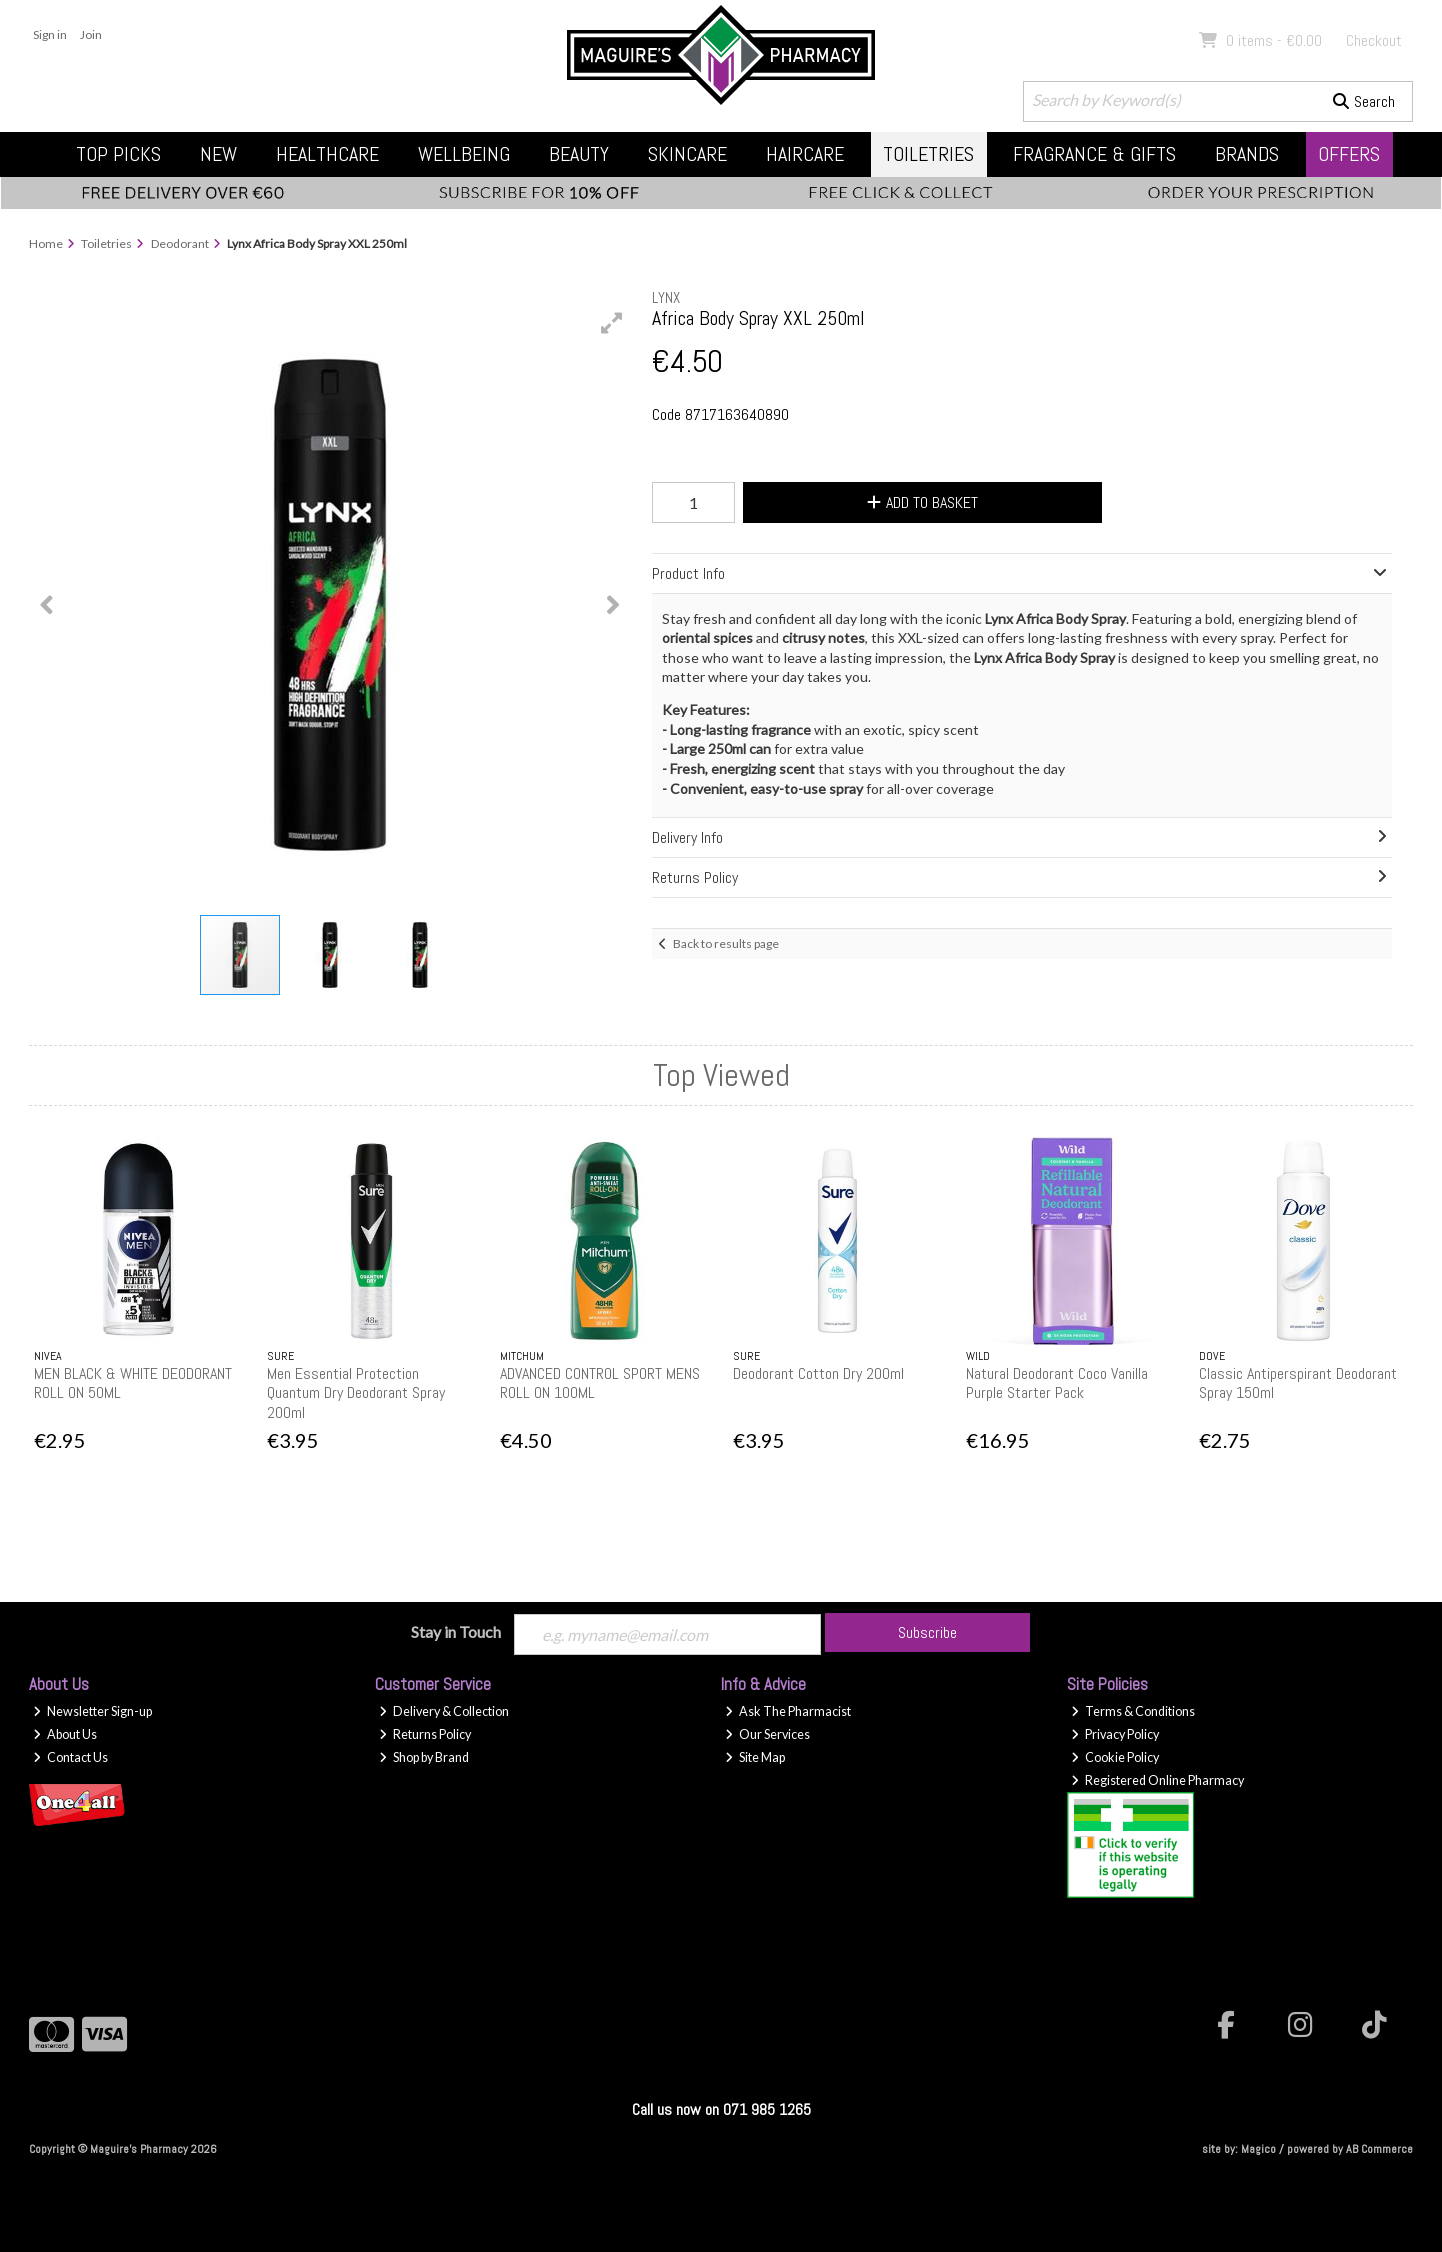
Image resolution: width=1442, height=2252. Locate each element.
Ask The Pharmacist (788, 1711)
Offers (1349, 154)
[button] (612, 323)
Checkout (1374, 40)
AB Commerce (1379, 2149)
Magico (1258, 2149)
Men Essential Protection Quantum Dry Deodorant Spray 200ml (356, 1392)
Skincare (687, 154)
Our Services (767, 1734)
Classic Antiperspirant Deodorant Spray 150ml (1298, 1383)
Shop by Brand (424, 1757)
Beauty (579, 154)
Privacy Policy (1115, 1734)
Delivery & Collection (444, 1711)
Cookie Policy (1115, 1757)
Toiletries (928, 154)
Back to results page (726, 943)
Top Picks (118, 154)
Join (91, 34)
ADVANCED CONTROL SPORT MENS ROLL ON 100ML (600, 1383)
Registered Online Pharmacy (1157, 1780)
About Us (65, 1734)
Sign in (50, 34)
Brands (1247, 154)
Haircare (805, 154)
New (218, 154)
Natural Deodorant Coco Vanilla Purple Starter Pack (1057, 1383)
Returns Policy (425, 1734)
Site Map (755, 1757)
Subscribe (927, 1632)
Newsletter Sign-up (92, 1711)
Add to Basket (922, 502)
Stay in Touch (456, 1631)
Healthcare (327, 154)
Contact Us (70, 1757)
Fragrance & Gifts (1094, 154)
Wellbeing (464, 154)
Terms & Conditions (1133, 1711)
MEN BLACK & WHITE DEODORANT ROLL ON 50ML (133, 1383)
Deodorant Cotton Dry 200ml (818, 1373)
